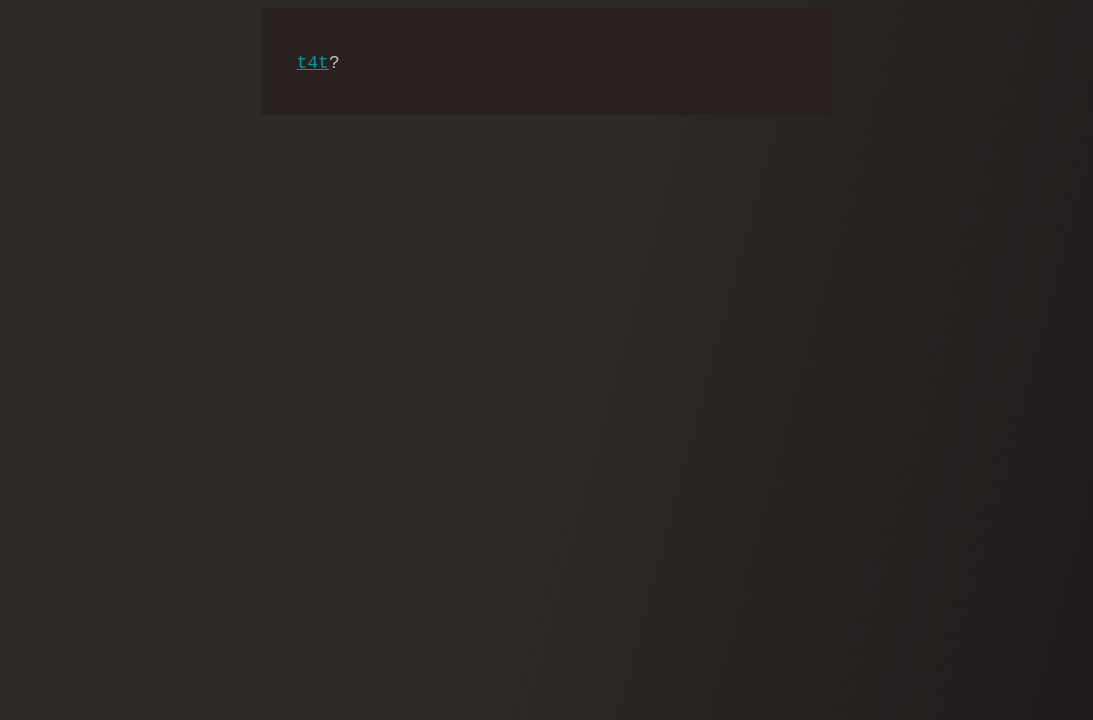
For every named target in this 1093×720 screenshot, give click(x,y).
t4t (313, 63)
